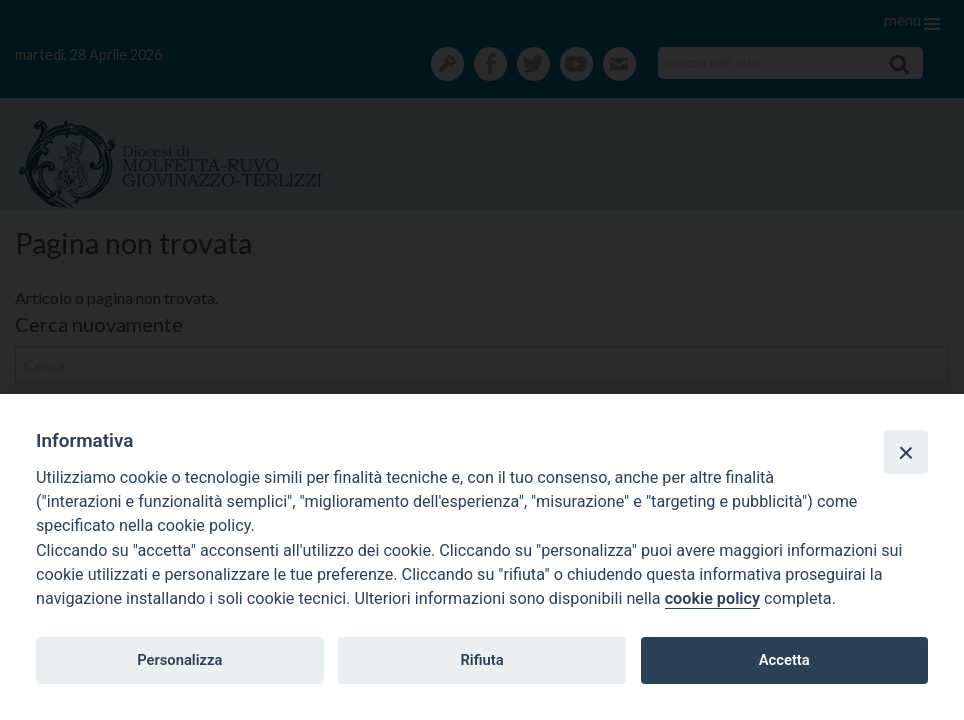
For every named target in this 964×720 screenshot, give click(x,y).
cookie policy (712, 598)
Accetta (784, 660)
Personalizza (179, 660)
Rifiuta (481, 660)
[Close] (906, 452)
